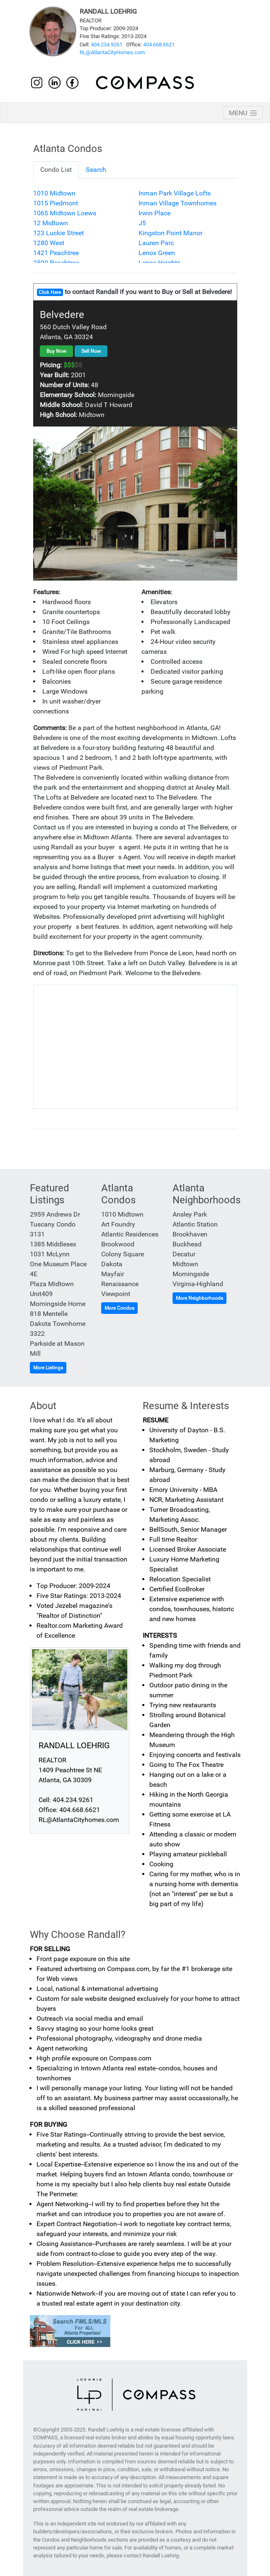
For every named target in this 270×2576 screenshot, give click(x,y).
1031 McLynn (50, 1254)
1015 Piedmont (55, 203)
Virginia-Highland (198, 1284)
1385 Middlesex (53, 1244)
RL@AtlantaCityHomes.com (112, 52)
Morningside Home (57, 1304)
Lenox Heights (159, 263)
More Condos (119, 1308)
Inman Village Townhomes (177, 203)
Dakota (111, 1264)
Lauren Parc (156, 243)
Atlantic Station (195, 1224)
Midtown (185, 1264)
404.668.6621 (159, 44)
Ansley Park (190, 1214)
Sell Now (91, 351)
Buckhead (187, 1244)
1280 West (48, 243)
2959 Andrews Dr (55, 1214)
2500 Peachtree (56, 263)
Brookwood (117, 1244)
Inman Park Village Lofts (175, 193)
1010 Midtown (54, 193)
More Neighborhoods (199, 1298)
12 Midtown (50, 223)
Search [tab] (96, 170)
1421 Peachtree (56, 253)
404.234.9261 (106, 44)
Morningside (191, 1274)
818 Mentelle (49, 1314)
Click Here (50, 292)
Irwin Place (154, 213)
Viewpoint (115, 1294)
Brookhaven (190, 1234)
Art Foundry (118, 1224)
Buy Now (56, 351)
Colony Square (122, 1254)
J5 (142, 223)
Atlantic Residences (129, 1234)
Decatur (184, 1254)
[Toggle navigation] (243, 112)
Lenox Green (157, 253)
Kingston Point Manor (170, 233)
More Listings (48, 1368)
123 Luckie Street (58, 233)
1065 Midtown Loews (64, 213)
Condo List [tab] (56, 170)
